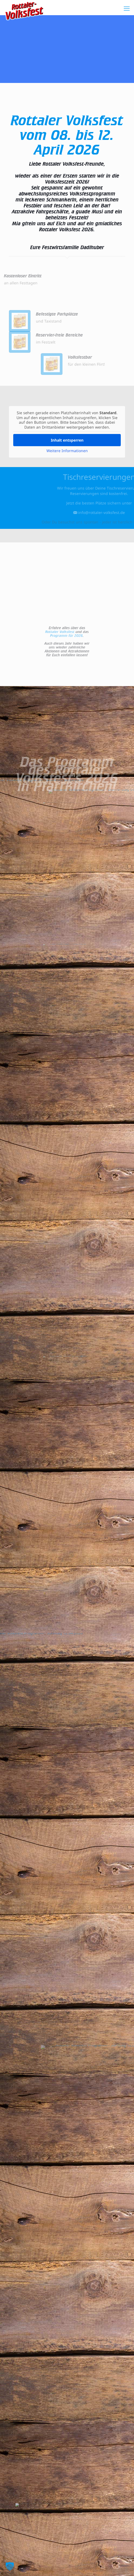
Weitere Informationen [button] (67, 450)
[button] (9, 2566)
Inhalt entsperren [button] (67, 440)
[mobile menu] (126, 8)
